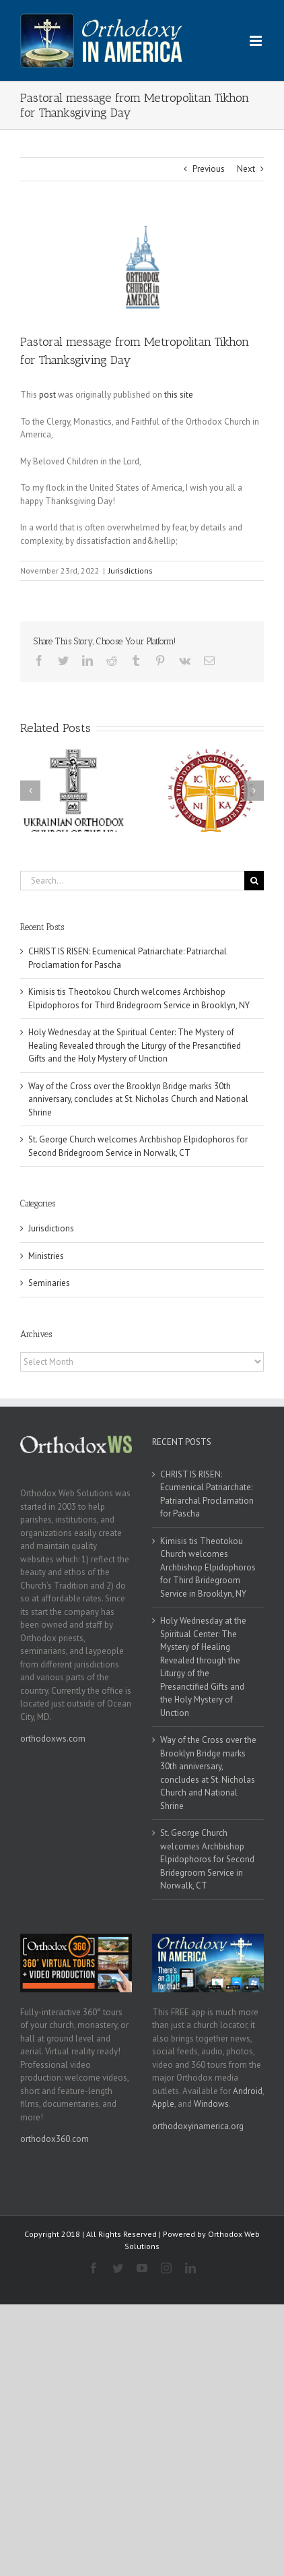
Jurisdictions (130, 570)
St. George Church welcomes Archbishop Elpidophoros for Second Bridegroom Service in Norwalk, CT (207, 1859)
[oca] (142, 267)
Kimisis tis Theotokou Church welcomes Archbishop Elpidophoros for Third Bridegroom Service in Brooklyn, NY (208, 1567)
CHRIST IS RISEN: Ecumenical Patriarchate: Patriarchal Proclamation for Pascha (207, 1494)
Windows (211, 2104)
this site (178, 394)
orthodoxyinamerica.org (198, 2126)
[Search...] (132, 880)
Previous (208, 169)
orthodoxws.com (52, 1738)
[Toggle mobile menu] (257, 41)
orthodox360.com (54, 2139)
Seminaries (49, 1283)
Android (247, 2091)
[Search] (254, 880)
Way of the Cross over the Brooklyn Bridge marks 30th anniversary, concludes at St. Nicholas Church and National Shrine (138, 1099)
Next (246, 169)
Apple (163, 2104)
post (47, 394)
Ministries (46, 1256)
